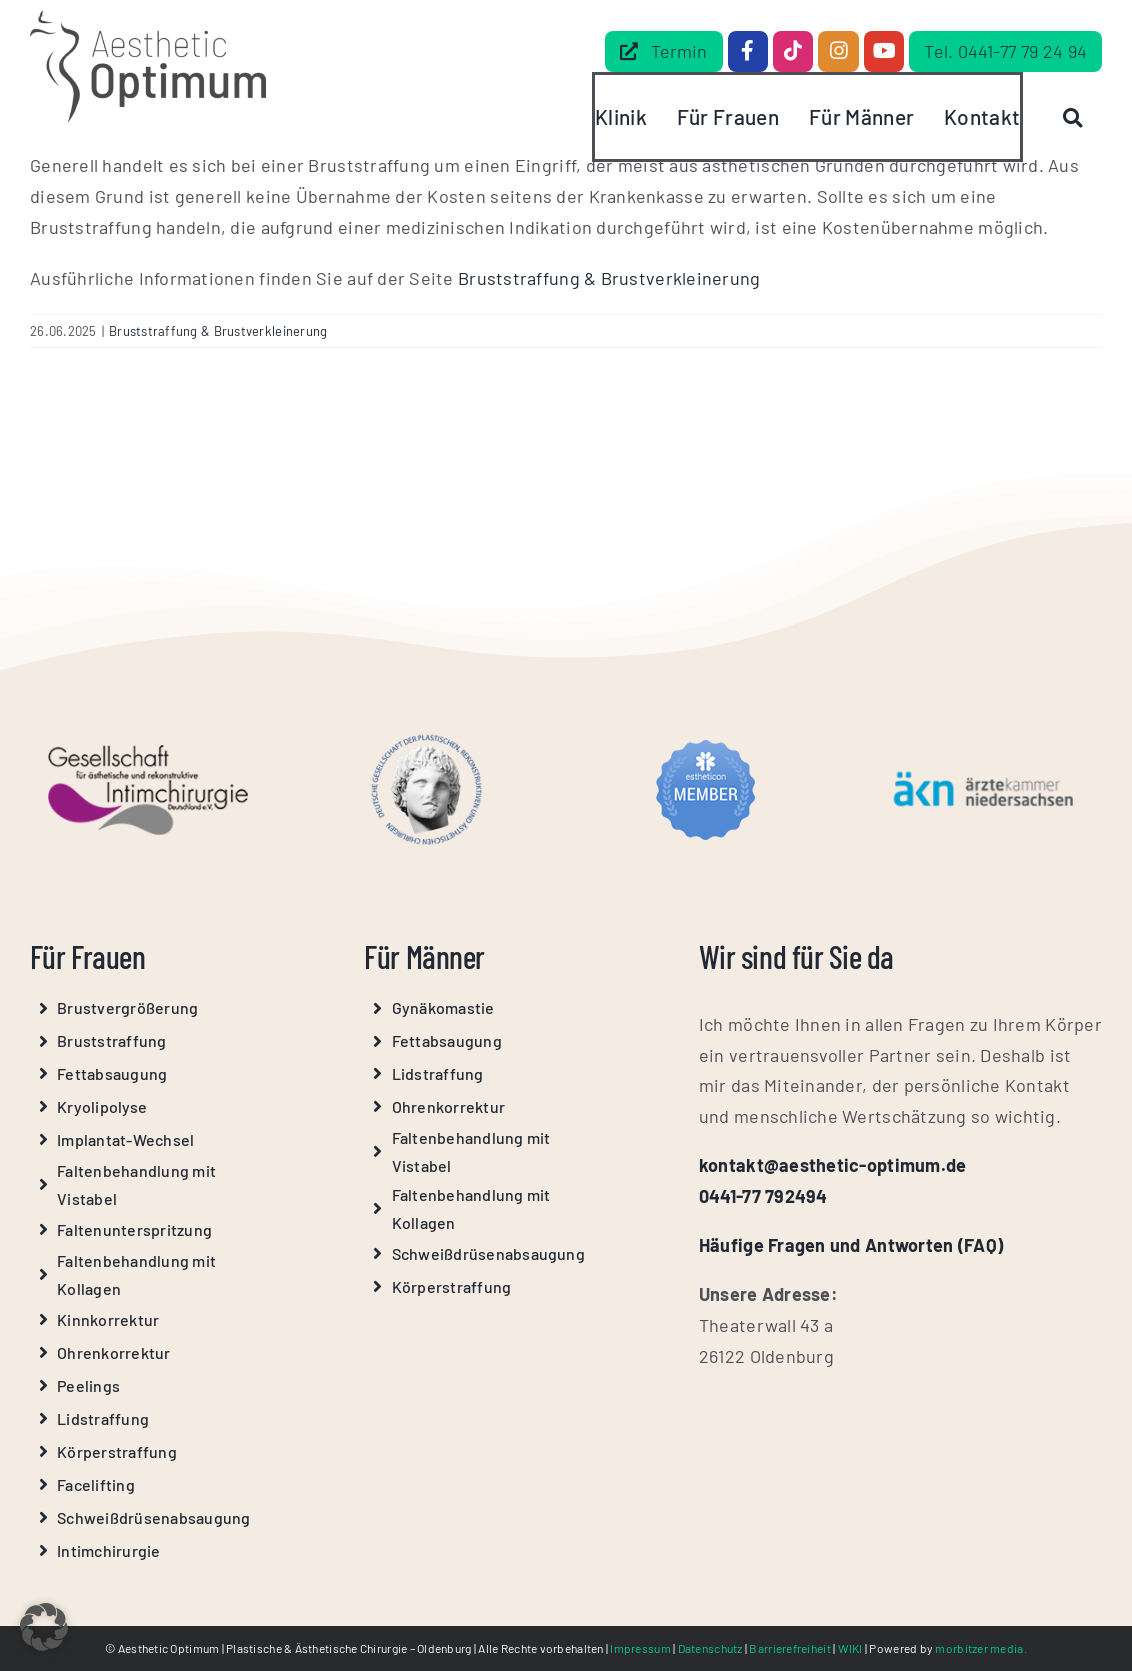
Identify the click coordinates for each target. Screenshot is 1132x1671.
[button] (44, 1627)
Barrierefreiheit (789, 1648)
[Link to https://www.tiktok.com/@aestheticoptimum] (793, 51)
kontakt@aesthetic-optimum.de (833, 1165)
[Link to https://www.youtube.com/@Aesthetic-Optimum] (884, 51)
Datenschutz (710, 1648)
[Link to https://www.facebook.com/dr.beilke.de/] (748, 51)
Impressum (640, 1648)
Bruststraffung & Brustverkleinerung (609, 278)
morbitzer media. (980, 1648)
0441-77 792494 (763, 1196)
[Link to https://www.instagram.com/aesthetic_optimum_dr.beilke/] (838, 51)
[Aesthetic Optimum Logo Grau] (148, 19)
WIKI (850, 1648)
